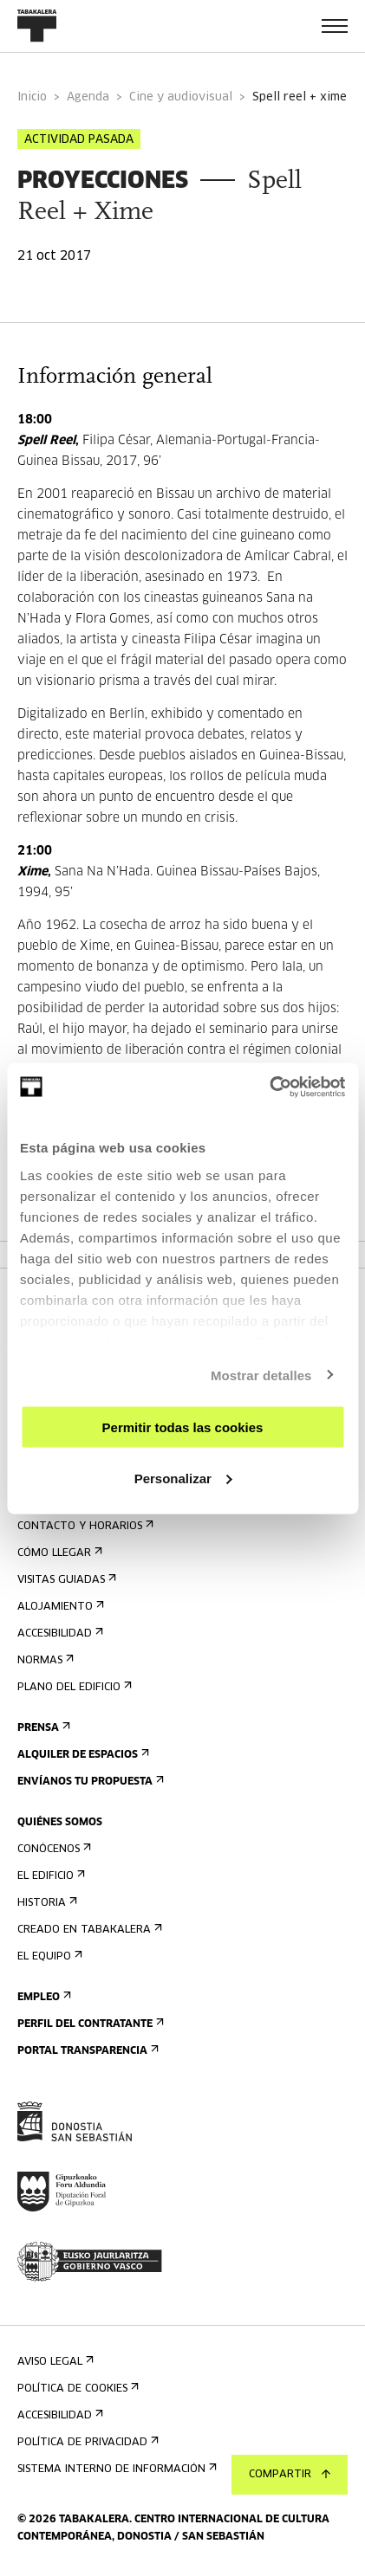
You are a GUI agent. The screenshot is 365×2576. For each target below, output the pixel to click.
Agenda (88, 97)
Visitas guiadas (65, 1579)
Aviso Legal (53, 2361)
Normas (43, 1660)
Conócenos (52, 1849)
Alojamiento (59, 1606)
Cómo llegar (58, 1553)
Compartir (289, 2474)
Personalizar (183, 1477)
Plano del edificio (72, 1687)
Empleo (42, 1997)
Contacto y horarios (83, 1526)
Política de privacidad (86, 2442)
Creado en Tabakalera (88, 1929)
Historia (45, 1902)
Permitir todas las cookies (183, 1427)
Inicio (32, 97)
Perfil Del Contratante (88, 2024)
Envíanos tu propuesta (88, 1781)
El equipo (48, 1956)
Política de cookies (76, 2388)
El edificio (49, 1876)
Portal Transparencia (86, 2050)
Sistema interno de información (115, 2469)
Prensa (42, 1727)
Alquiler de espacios (81, 1754)
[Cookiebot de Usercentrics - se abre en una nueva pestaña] (269, 1086)
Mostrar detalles (261, 1374)
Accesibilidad (58, 1633)
